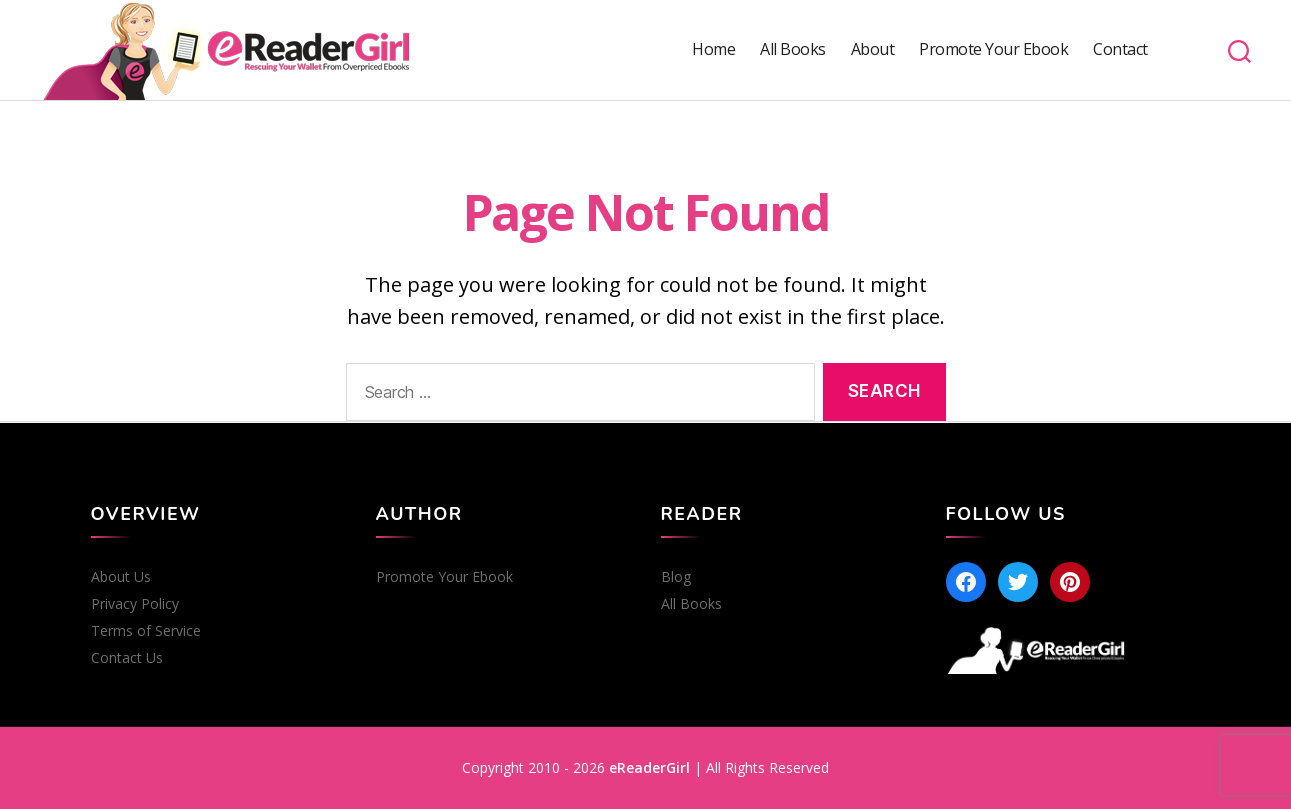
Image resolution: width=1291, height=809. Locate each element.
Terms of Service (146, 631)
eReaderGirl (649, 767)
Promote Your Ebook (993, 49)
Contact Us (127, 658)
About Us (121, 577)
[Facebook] (966, 582)
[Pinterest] (1070, 582)
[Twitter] (1018, 582)
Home (713, 49)
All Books (793, 49)
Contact (1120, 49)
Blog (676, 577)
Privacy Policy (135, 604)
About (873, 49)
